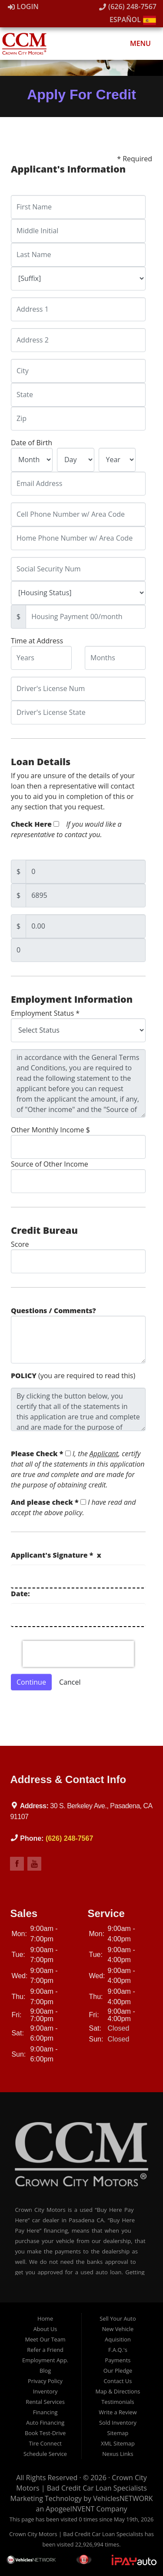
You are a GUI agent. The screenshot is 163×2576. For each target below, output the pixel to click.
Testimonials (117, 2402)
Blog (45, 2370)
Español (133, 19)
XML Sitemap (118, 2443)
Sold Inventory (117, 2422)
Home (45, 2318)
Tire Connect (45, 2443)
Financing (45, 2412)
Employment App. (45, 2360)
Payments (118, 2360)
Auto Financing (45, 2422)
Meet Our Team (45, 2339)
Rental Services (45, 2402)
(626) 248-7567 (127, 6)
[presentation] (78, 1654)
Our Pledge (117, 2370)
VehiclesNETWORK (123, 2498)
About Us (45, 2329)
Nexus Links (117, 2454)
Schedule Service (45, 2454)
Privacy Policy (45, 2381)
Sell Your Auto (118, 2318)
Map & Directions (117, 2391)
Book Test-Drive (45, 2433)
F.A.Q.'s (117, 2350)
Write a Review (118, 2412)
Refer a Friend (45, 2350)
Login (23, 6)
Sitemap (118, 2433)
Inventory (45, 2391)
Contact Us (118, 2381)
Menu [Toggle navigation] (136, 43)
